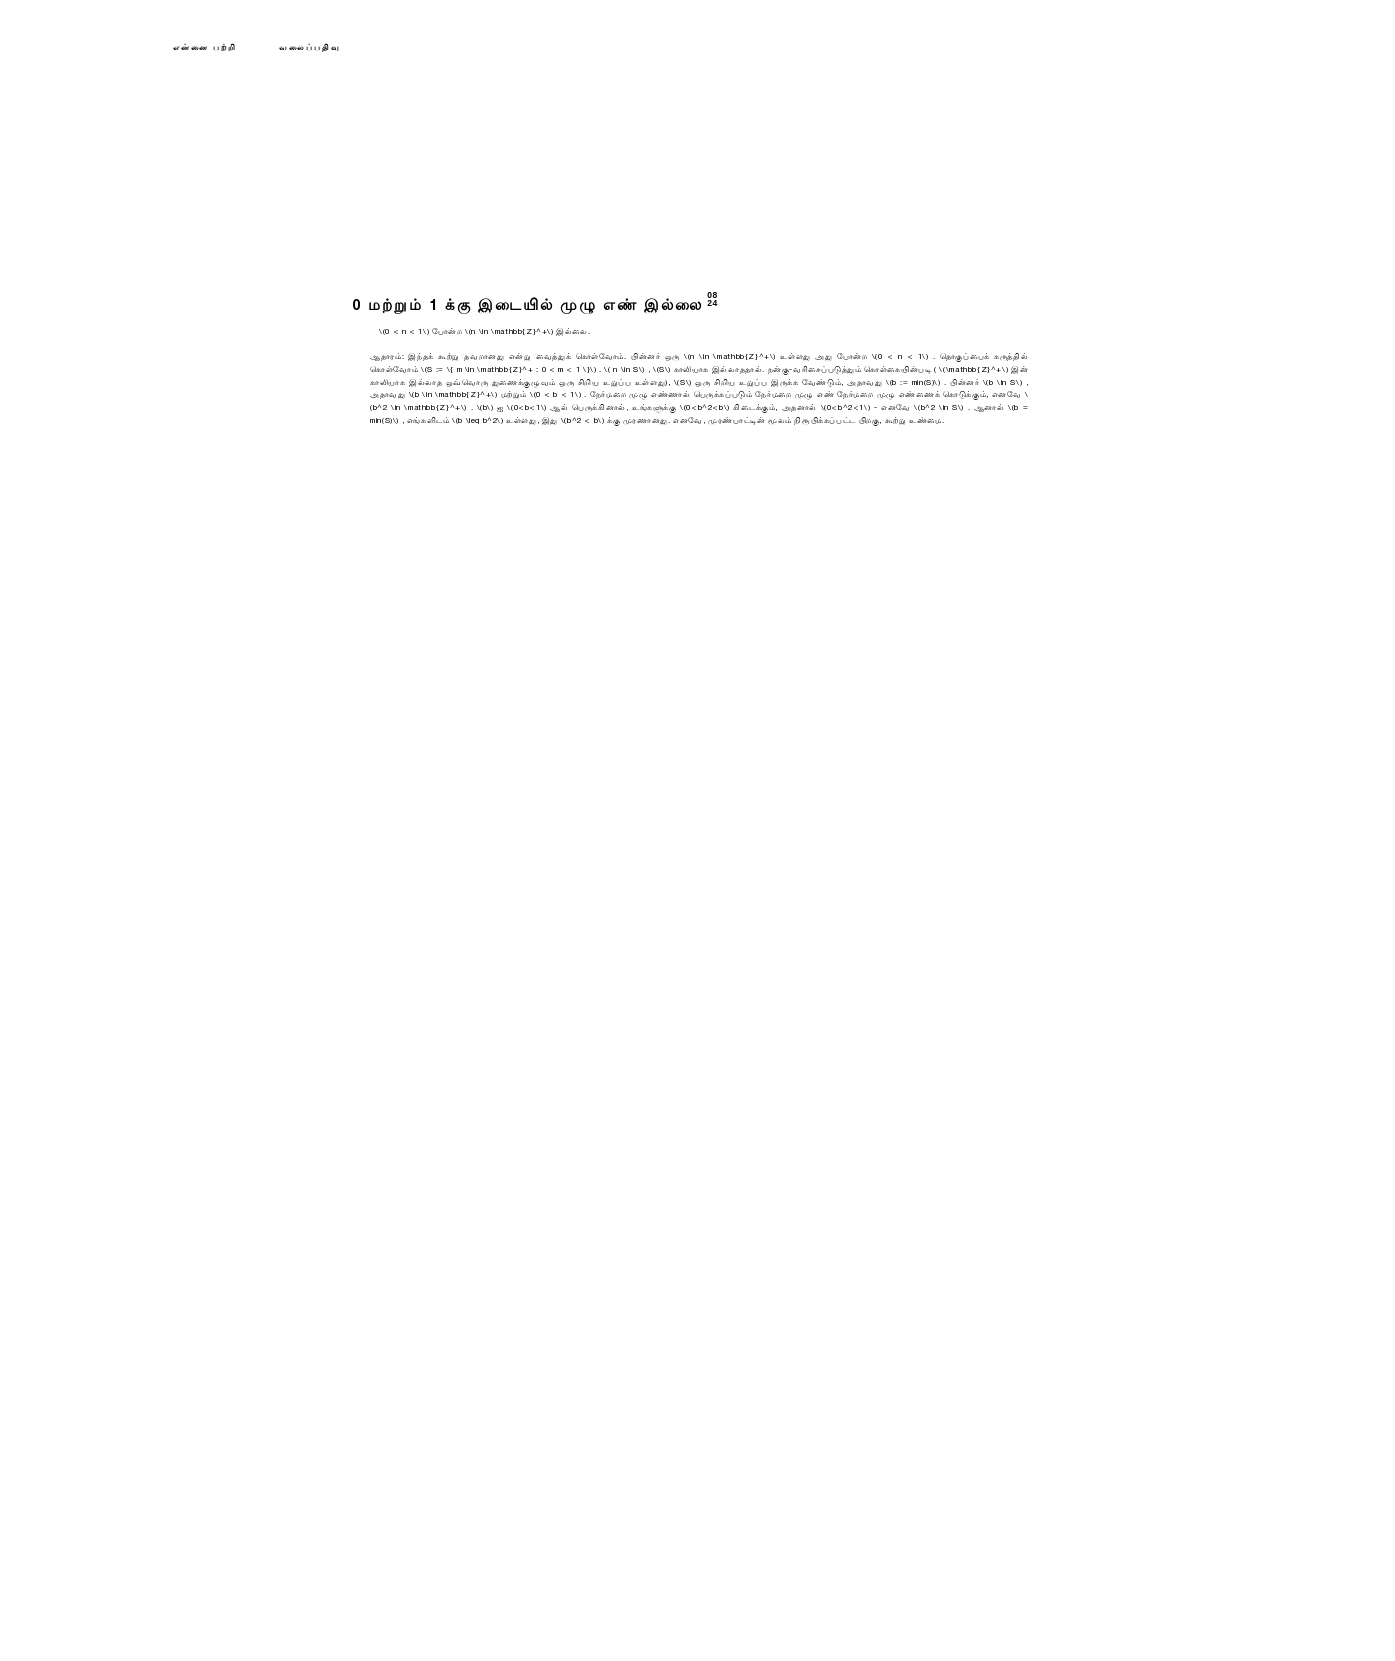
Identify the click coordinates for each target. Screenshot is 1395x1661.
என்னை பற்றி (205, 48)
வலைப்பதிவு (310, 48)
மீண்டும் (381, 464)
